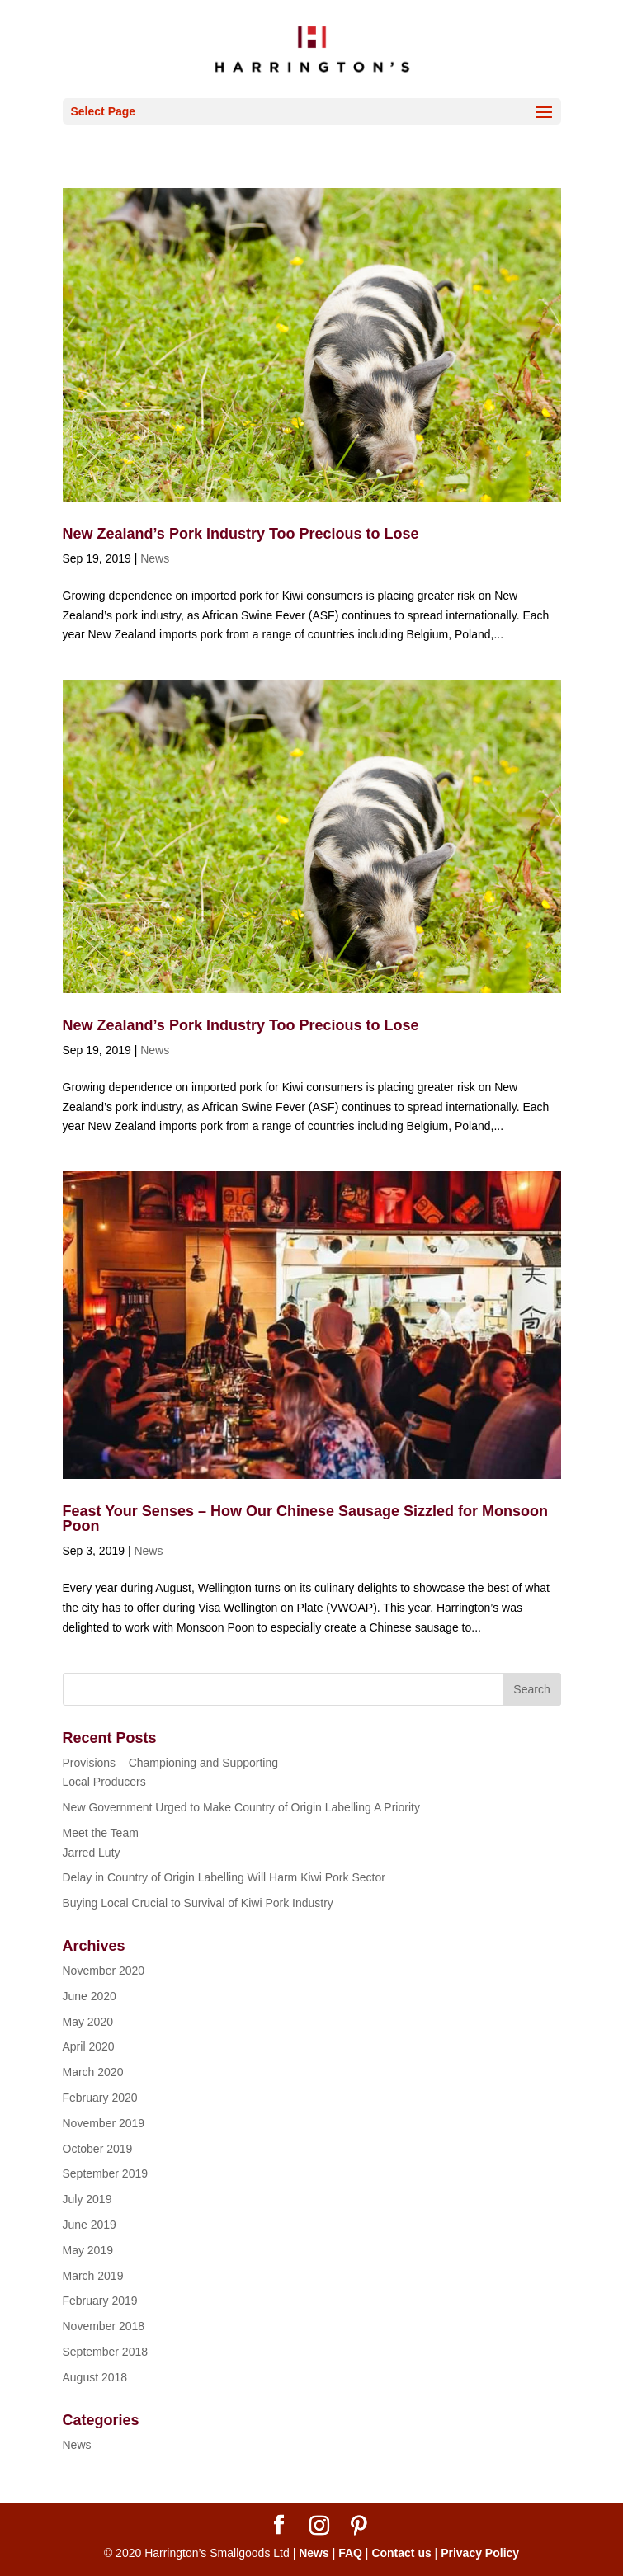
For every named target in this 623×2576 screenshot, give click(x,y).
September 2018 (106, 2351)
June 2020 (89, 1996)
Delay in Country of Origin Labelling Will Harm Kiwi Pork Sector (224, 1877)
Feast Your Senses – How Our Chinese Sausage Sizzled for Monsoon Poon (305, 1518)
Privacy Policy (480, 2553)
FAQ (350, 2553)
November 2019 (104, 2123)
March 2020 (93, 2072)
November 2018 (104, 2326)
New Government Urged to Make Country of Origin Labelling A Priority (241, 1807)
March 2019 (93, 2275)
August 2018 (95, 2377)
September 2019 (106, 2173)
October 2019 (98, 2148)
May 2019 (88, 2250)
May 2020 (88, 2021)
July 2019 (87, 2199)
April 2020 (89, 2046)
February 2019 (100, 2300)
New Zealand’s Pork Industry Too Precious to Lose (241, 533)
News (154, 558)
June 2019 (89, 2224)
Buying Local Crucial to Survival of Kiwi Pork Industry (198, 1903)
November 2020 (104, 1970)
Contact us (401, 2553)
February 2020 (100, 2097)
